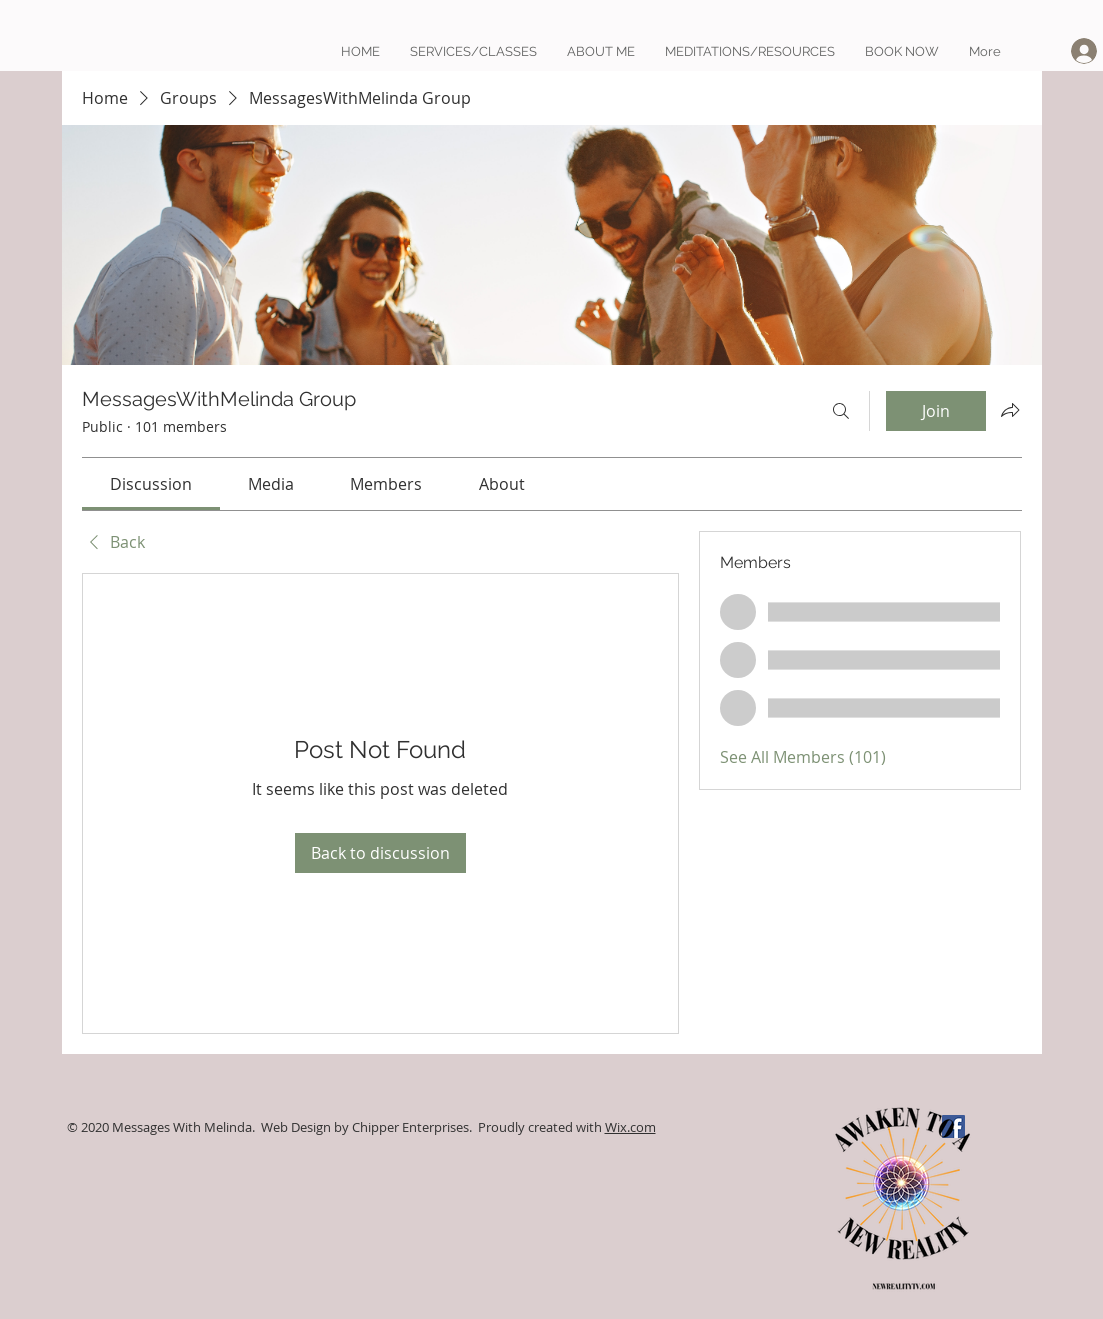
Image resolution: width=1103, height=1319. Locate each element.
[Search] (841, 411)
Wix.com (630, 1127)
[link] (151, 484)
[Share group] (1010, 410)
